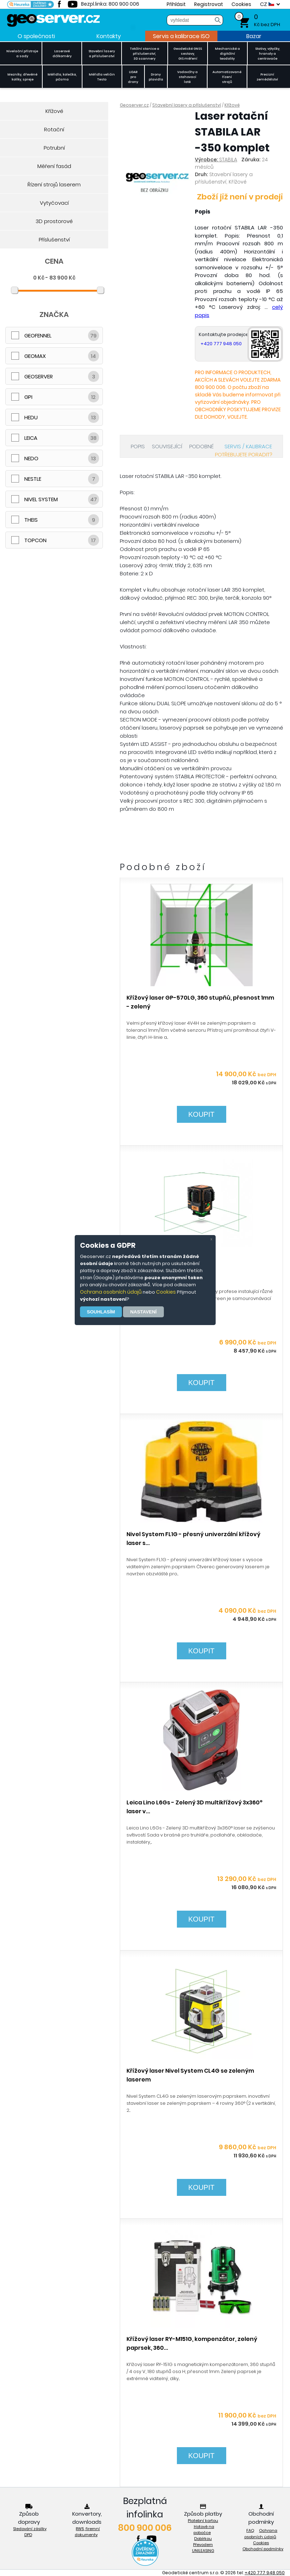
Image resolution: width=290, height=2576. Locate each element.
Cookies (166, 1291)
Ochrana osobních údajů (111, 1291)
